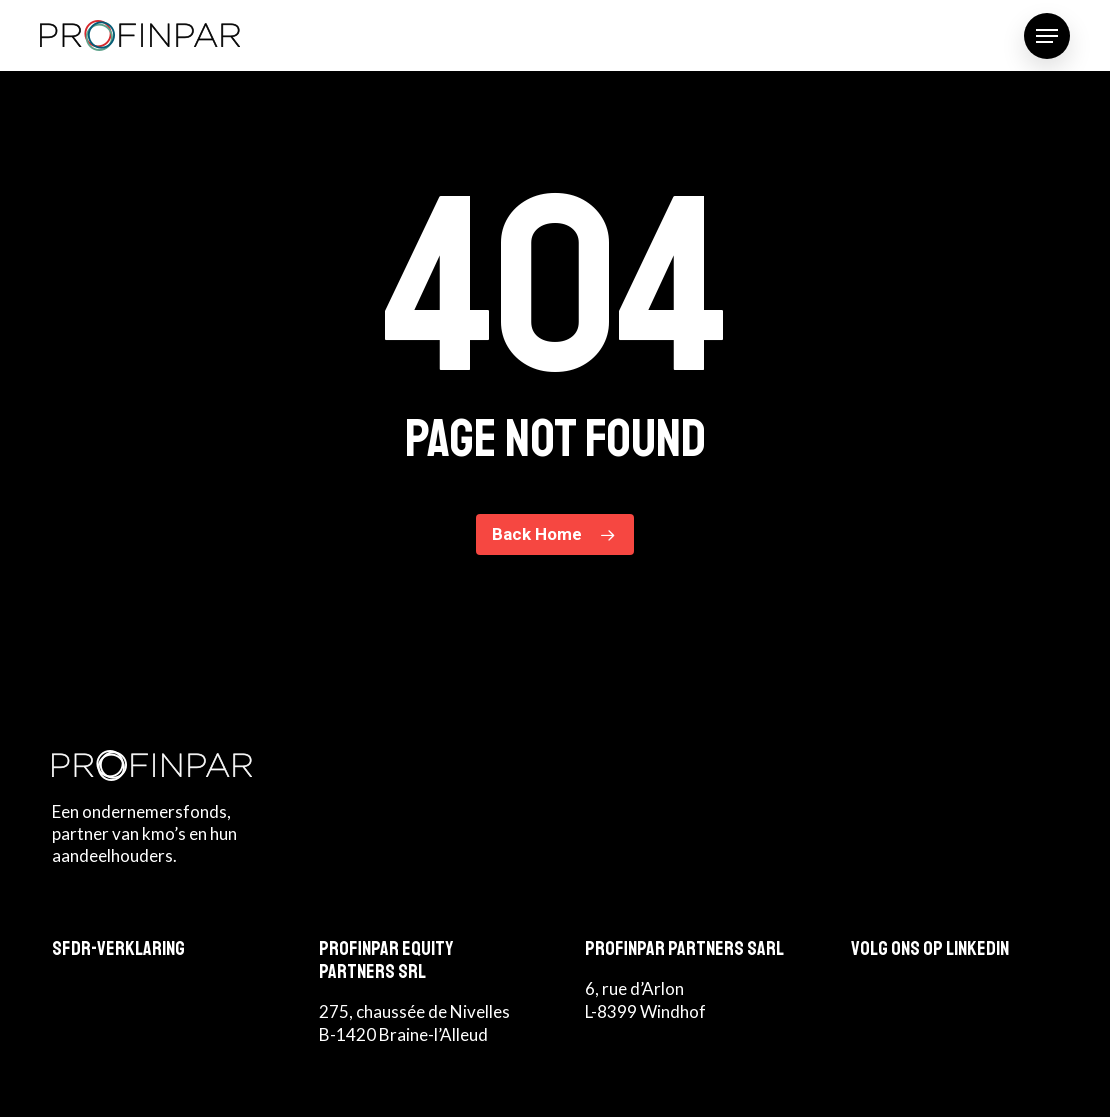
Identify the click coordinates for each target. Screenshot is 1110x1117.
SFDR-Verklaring (118, 948)
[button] (1047, 36)
